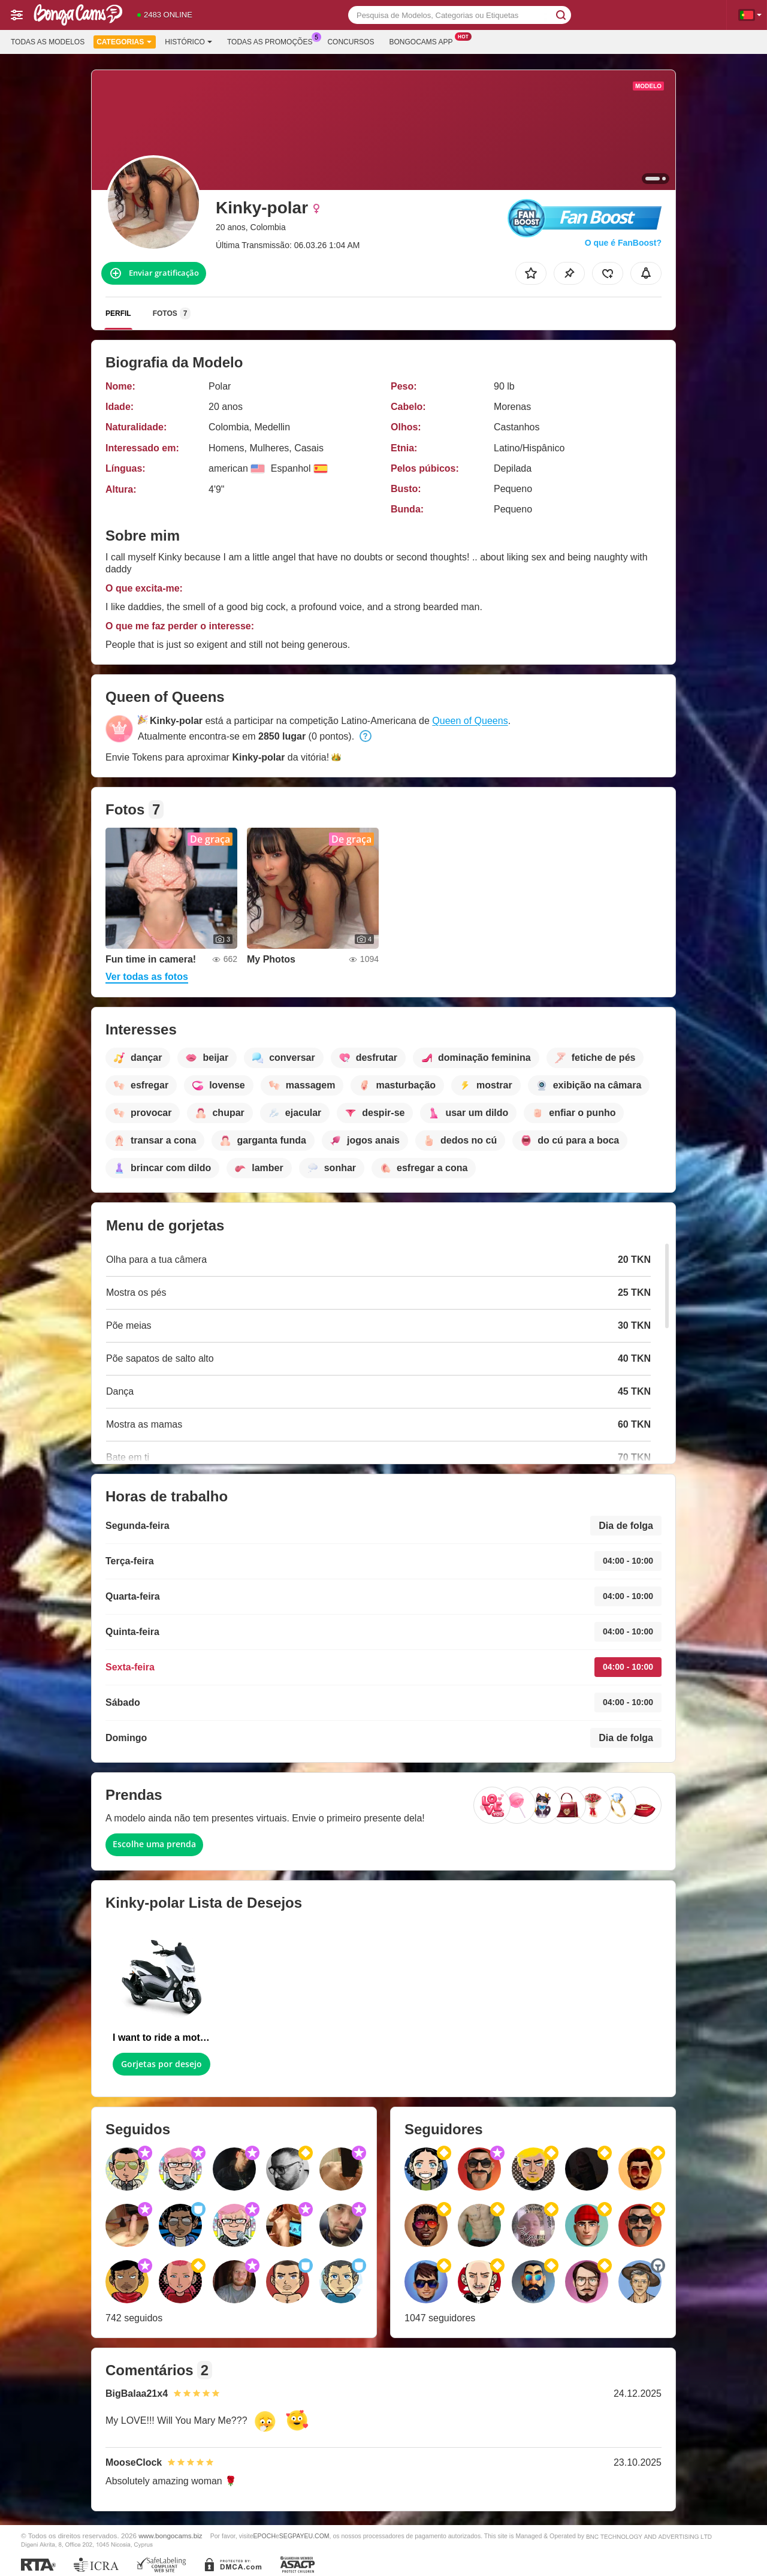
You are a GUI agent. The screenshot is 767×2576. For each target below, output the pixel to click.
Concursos (350, 42)
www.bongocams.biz (170, 2535)
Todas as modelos (47, 42)
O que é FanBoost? (623, 243)
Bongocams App (423, 40)
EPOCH (264, 2535)
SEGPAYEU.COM (304, 2535)
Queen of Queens (470, 721)
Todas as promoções (272, 40)
